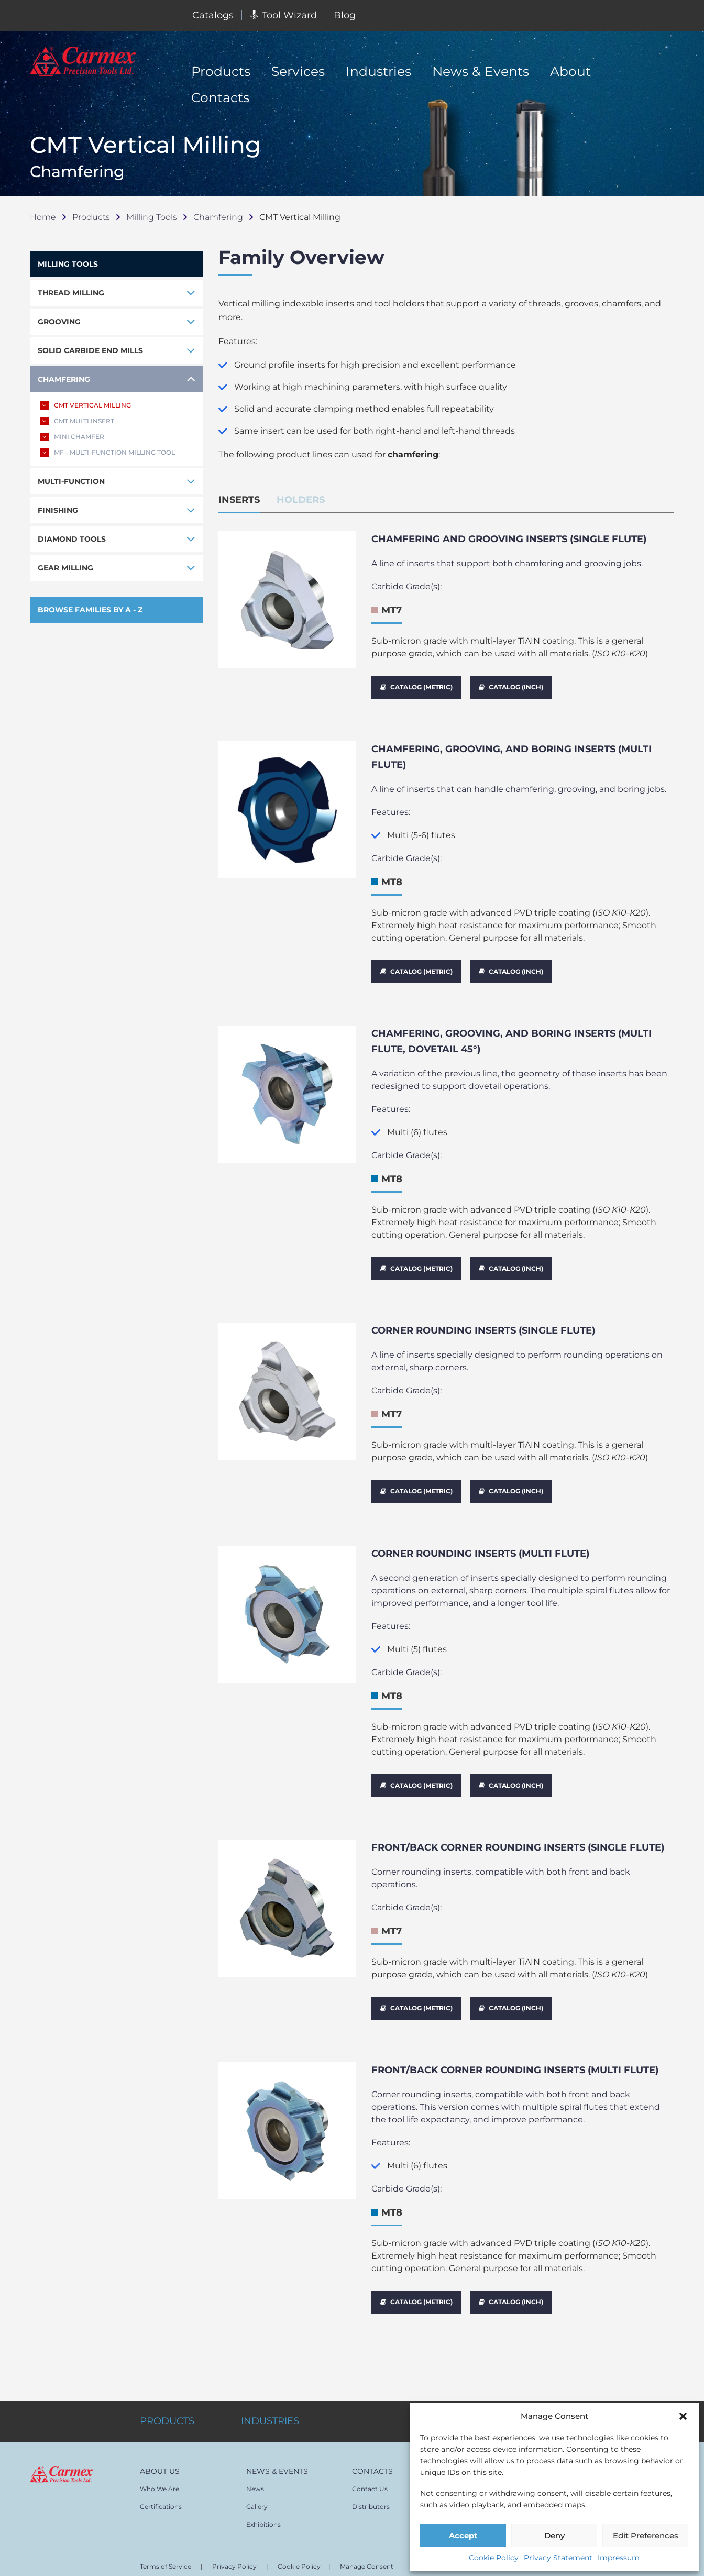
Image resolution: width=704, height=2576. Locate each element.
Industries (378, 71)
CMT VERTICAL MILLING (85, 405)
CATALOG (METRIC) (416, 687)
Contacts (220, 97)
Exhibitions (263, 2502)
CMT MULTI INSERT (77, 421)
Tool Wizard (283, 15)
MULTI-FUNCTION (71, 481)
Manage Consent (366, 2544)
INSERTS (239, 499)
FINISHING (58, 510)
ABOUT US (160, 2449)
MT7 (391, 610)
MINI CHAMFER (72, 437)
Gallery (257, 2484)
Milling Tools (151, 217)
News (255, 2466)
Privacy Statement (558, 2557)
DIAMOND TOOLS (72, 539)
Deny (554, 2535)
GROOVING (59, 321)
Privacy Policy (234, 2544)
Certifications (161, 2484)
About (570, 71)
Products (220, 71)
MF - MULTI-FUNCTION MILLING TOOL (107, 452)
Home (43, 217)
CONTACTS (372, 2449)
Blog (345, 15)
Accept (463, 2535)
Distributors (371, 2484)
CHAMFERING (64, 379)
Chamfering (218, 217)
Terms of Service (165, 2544)
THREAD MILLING (71, 293)
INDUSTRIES (270, 2398)
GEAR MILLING (65, 568)
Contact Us (370, 2466)
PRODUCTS (167, 2398)
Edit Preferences (645, 2535)
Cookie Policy (494, 2557)
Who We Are (159, 2466)
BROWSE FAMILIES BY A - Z (90, 609)
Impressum (619, 2557)
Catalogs (213, 15)
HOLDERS (301, 499)
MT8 (391, 879)
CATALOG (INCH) (511, 687)
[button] (683, 2416)
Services (298, 71)
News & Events (480, 71)
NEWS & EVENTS (277, 2449)
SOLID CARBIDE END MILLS (90, 350)
